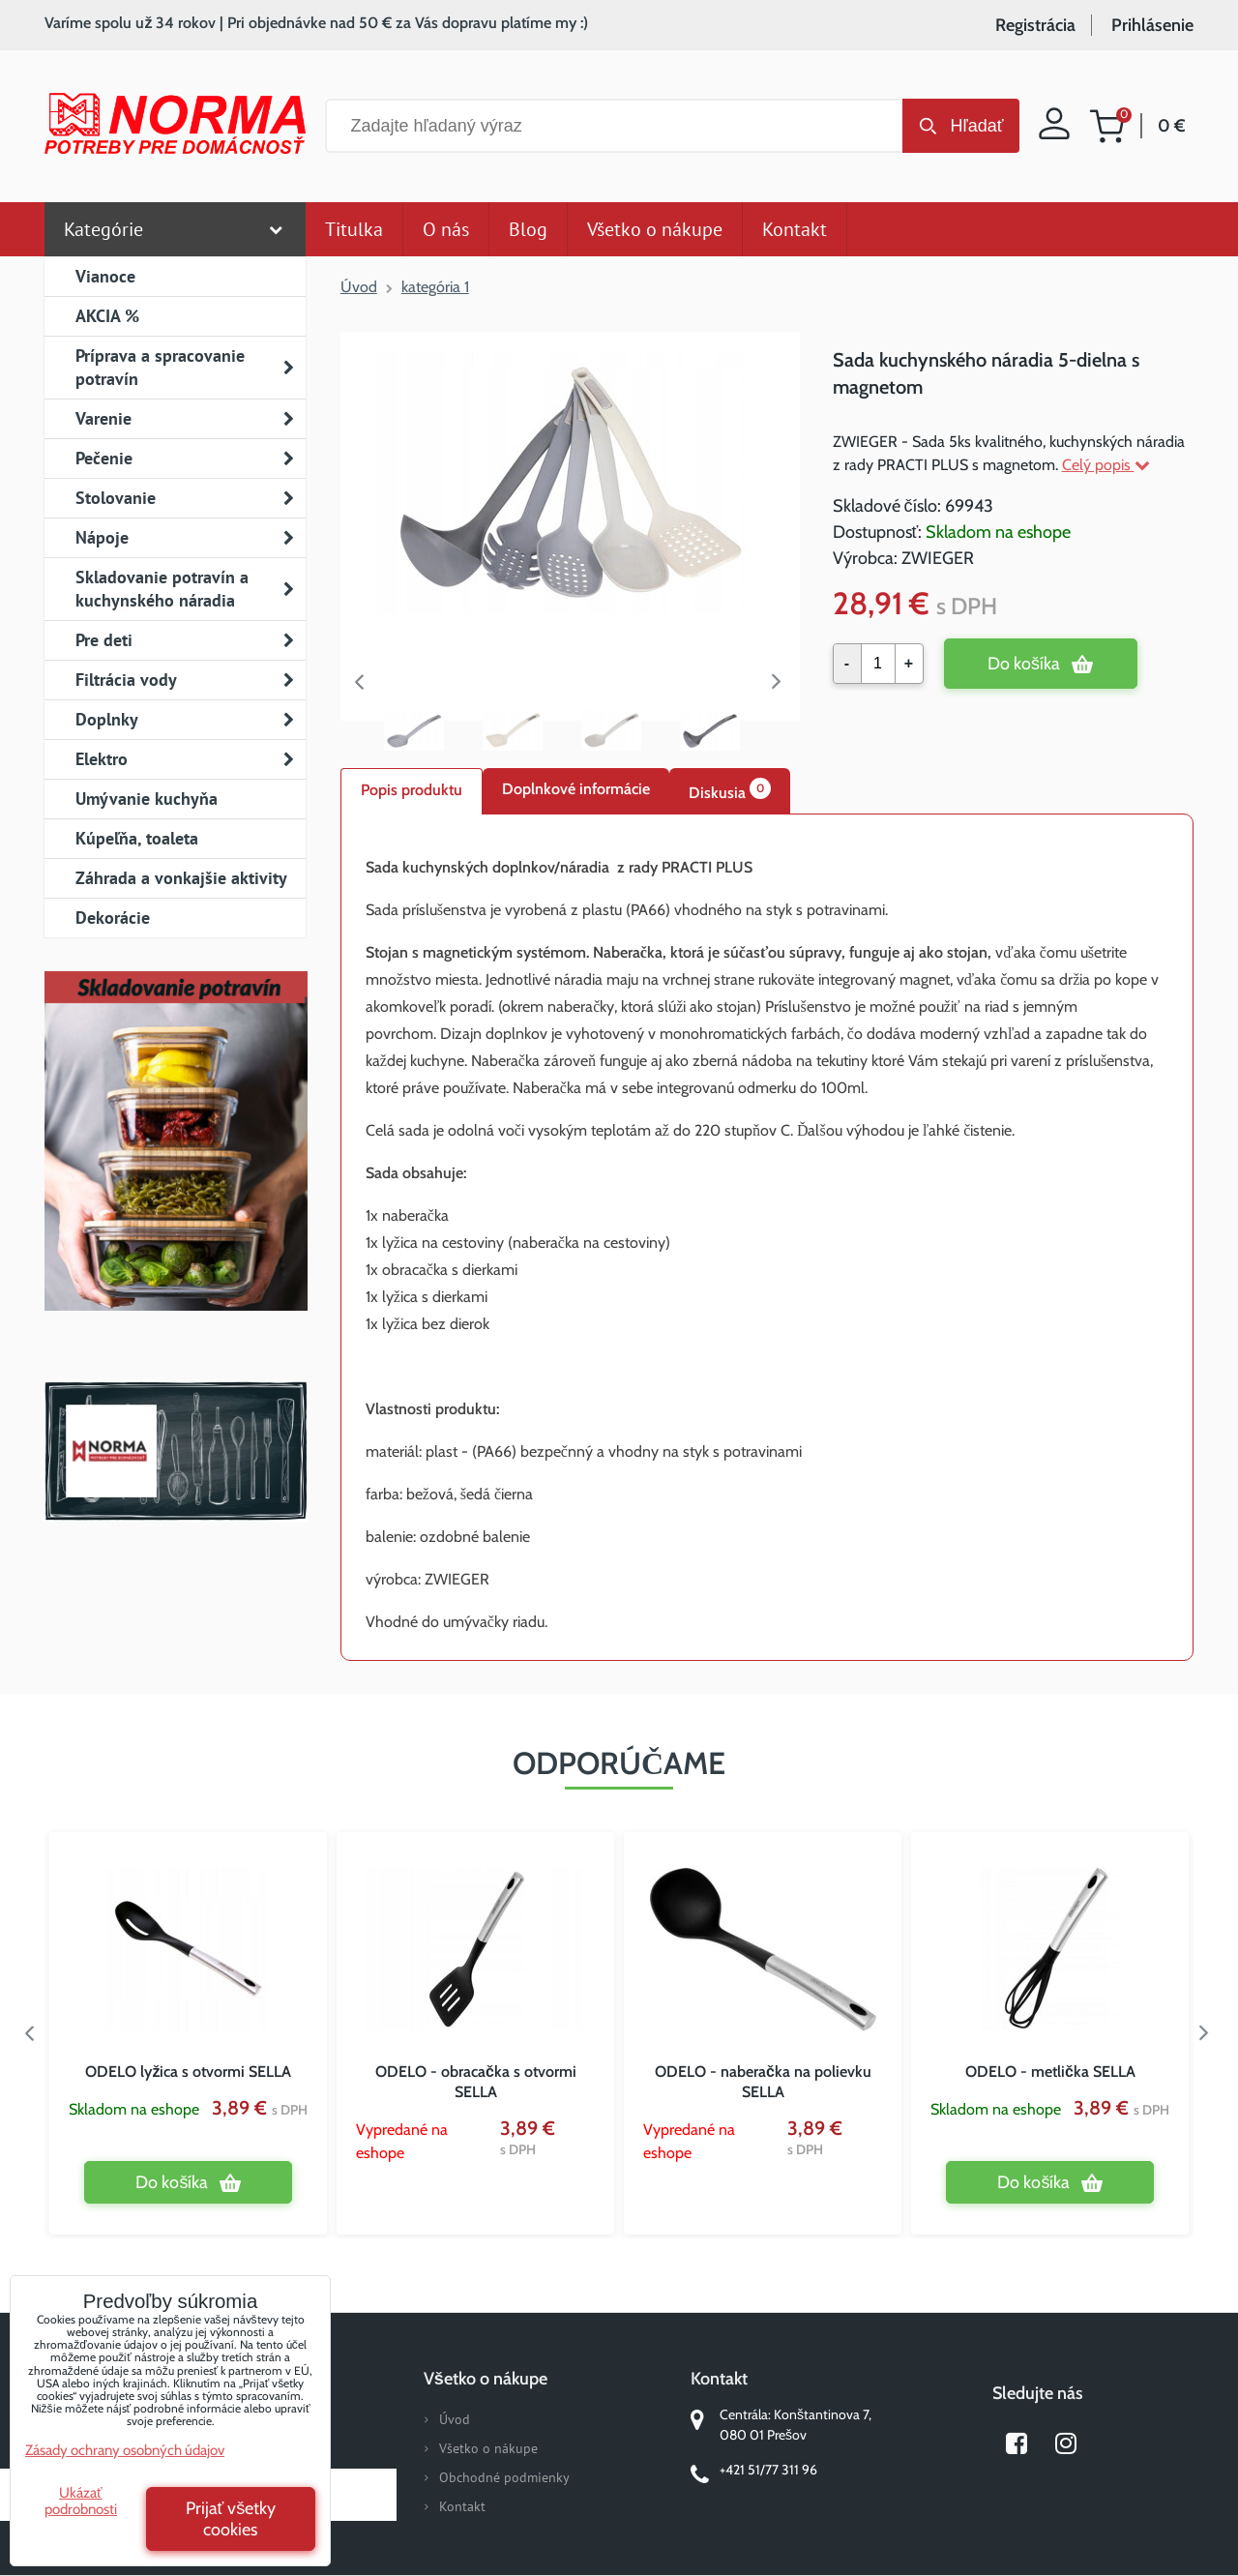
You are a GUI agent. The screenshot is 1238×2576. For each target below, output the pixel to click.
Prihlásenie (1152, 25)
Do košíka (1023, 663)
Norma (175, 1451)
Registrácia (1035, 25)
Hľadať (976, 125)
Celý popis (1106, 465)
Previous (359, 682)
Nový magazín (175, 1168)
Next (780, 682)
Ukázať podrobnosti (80, 2501)
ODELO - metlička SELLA (1050, 2071)
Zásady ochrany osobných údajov (124, 2450)
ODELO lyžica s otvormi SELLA (188, 2071)
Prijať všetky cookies (231, 2519)
